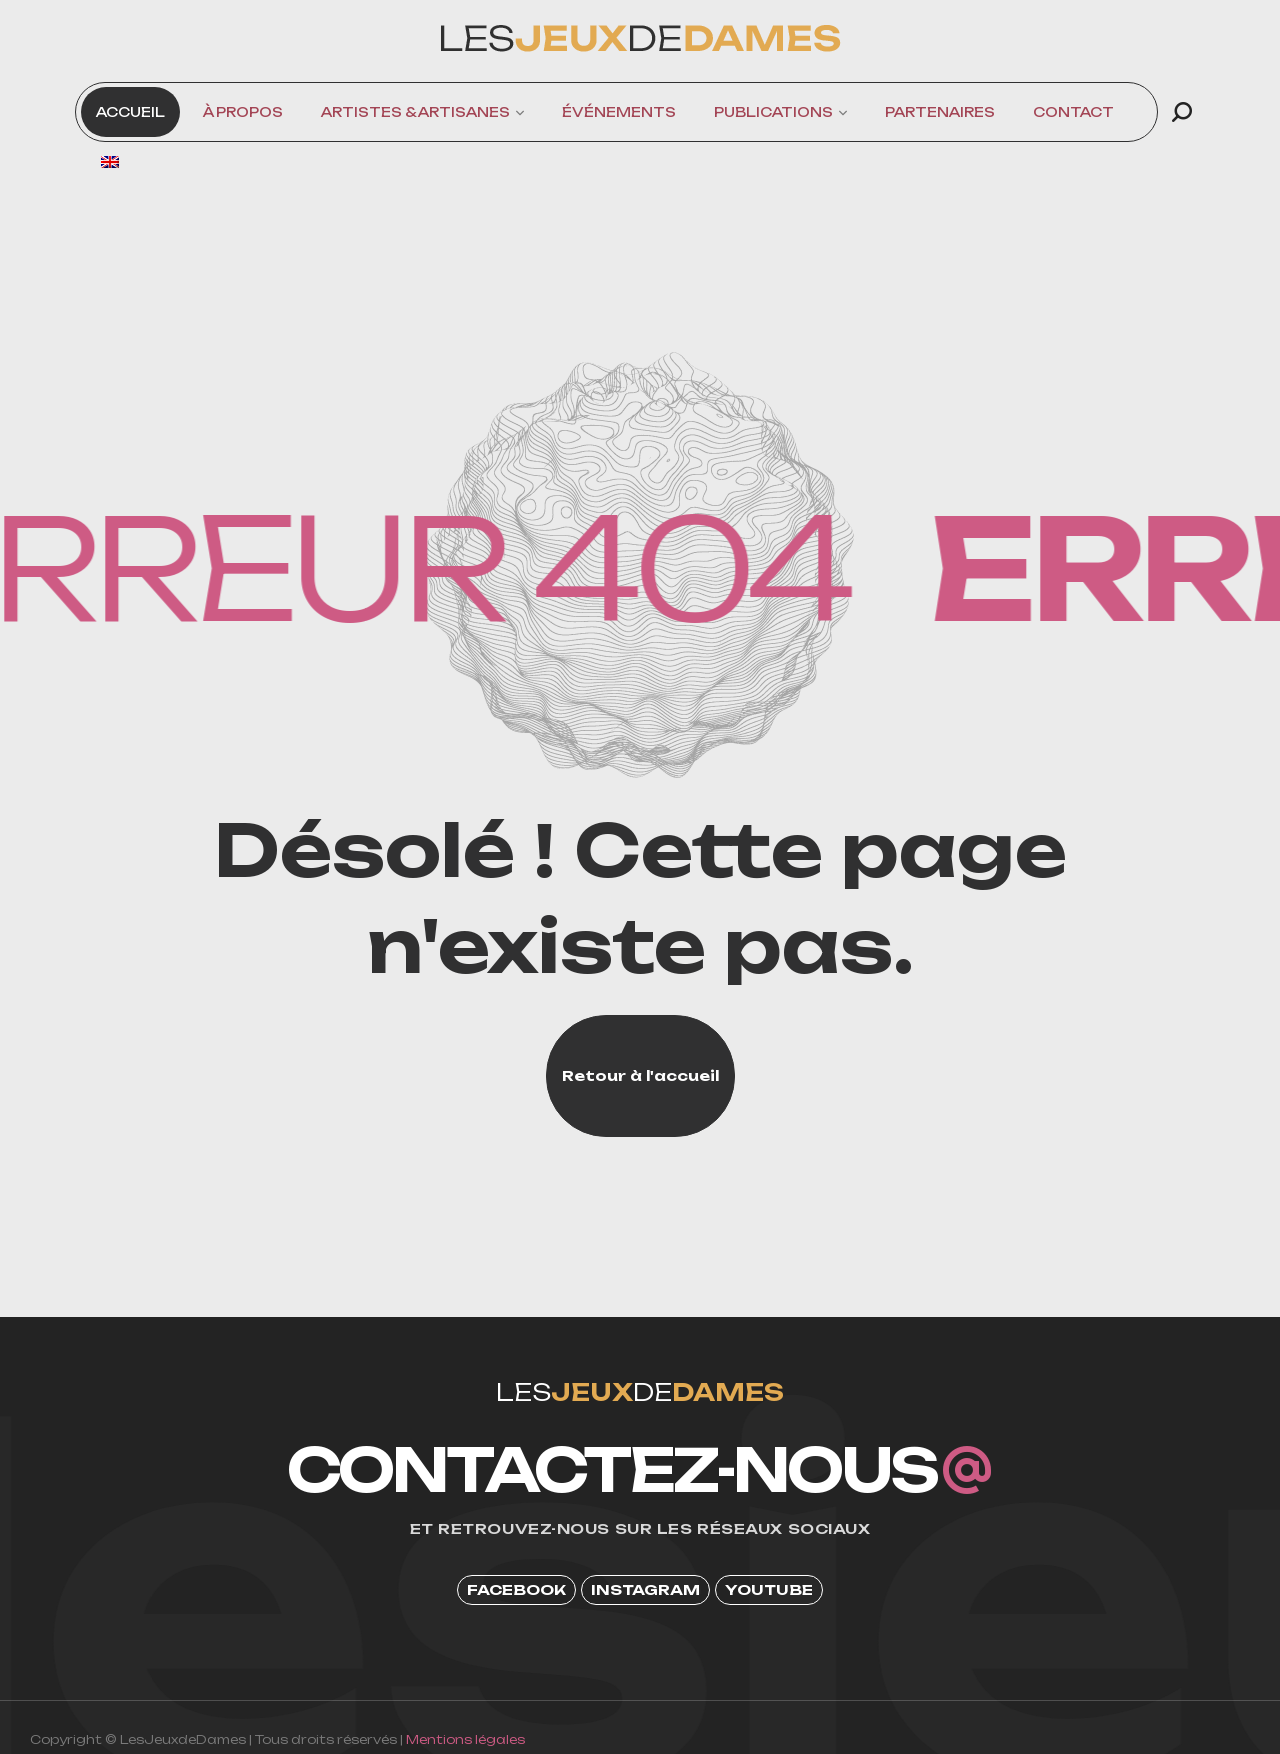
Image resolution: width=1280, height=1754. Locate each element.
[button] (1182, 112)
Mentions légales (465, 1739)
